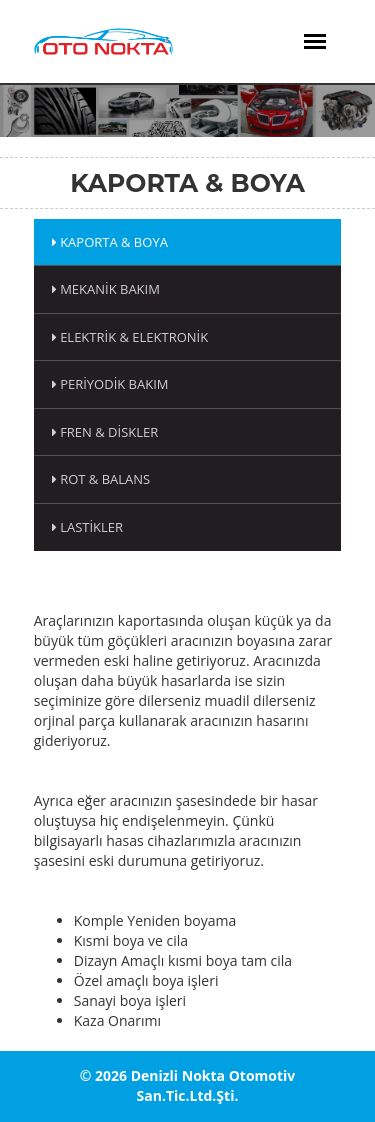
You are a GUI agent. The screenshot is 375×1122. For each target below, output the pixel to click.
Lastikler (87, 527)
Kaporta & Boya (110, 242)
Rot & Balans (101, 479)
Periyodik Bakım (110, 384)
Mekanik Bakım (106, 289)
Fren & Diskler (105, 432)
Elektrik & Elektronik (130, 337)
